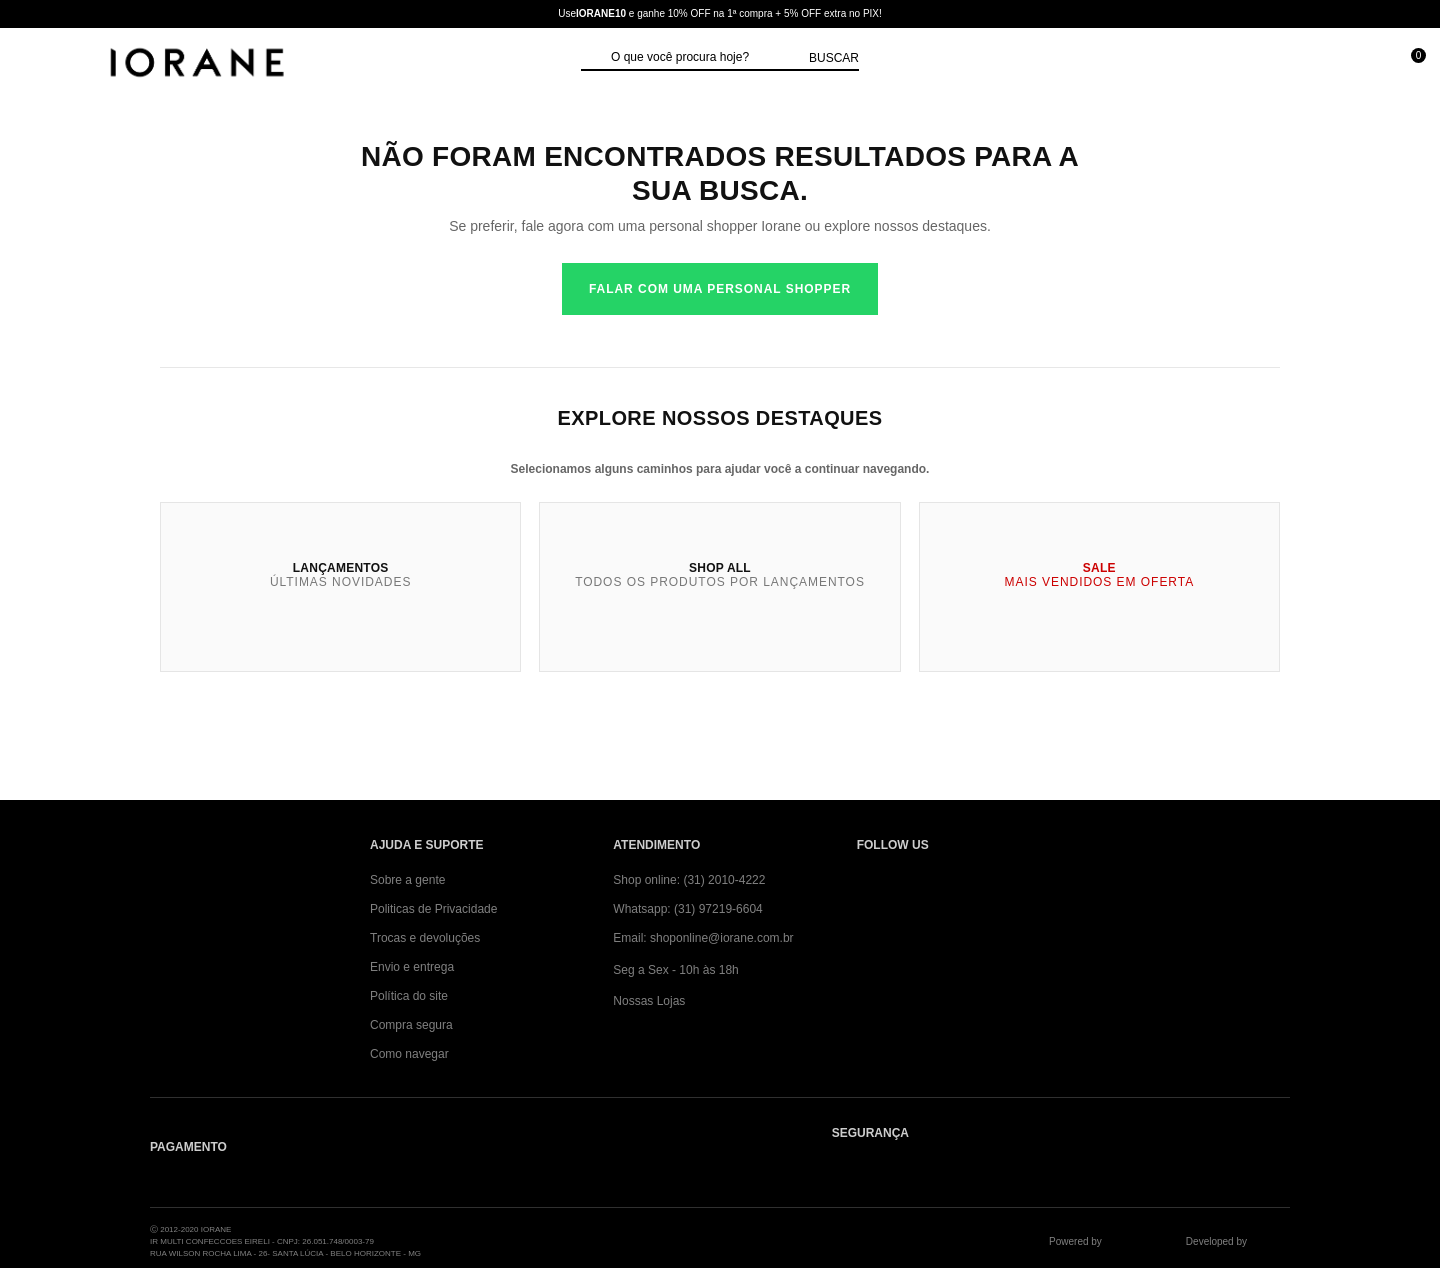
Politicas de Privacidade (433, 909)
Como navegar (409, 1054)
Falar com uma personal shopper (720, 289)
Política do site (409, 996)
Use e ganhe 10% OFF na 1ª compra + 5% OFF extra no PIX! (720, 13)
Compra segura (411, 1025)
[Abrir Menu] (35, 64)
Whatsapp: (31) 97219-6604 (687, 909)
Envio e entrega (412, 967)
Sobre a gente (407, 880)
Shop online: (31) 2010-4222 (689, 880)
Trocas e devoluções (425, 938)
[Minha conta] (1318, 64)
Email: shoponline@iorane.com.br (703, 938)
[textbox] (705, 58)
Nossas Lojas (649, 1001)
